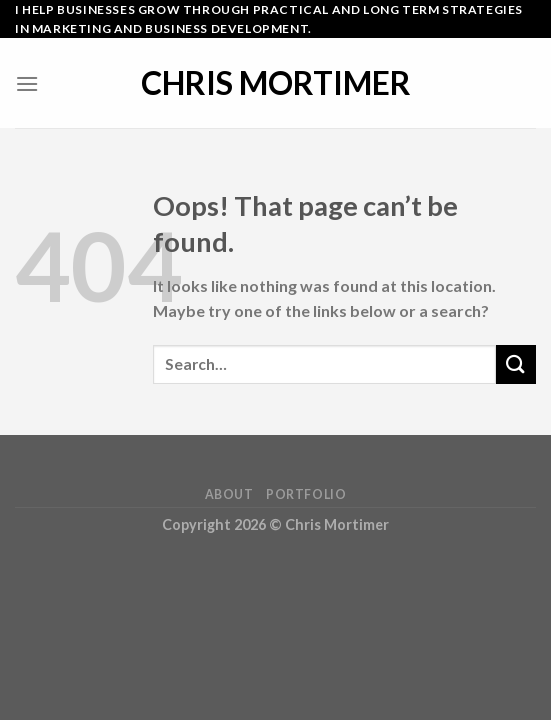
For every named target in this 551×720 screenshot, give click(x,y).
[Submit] (516, 364)
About (229, 494)
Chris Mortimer (276, 83)
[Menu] (27, 83)
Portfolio (306, 494)
